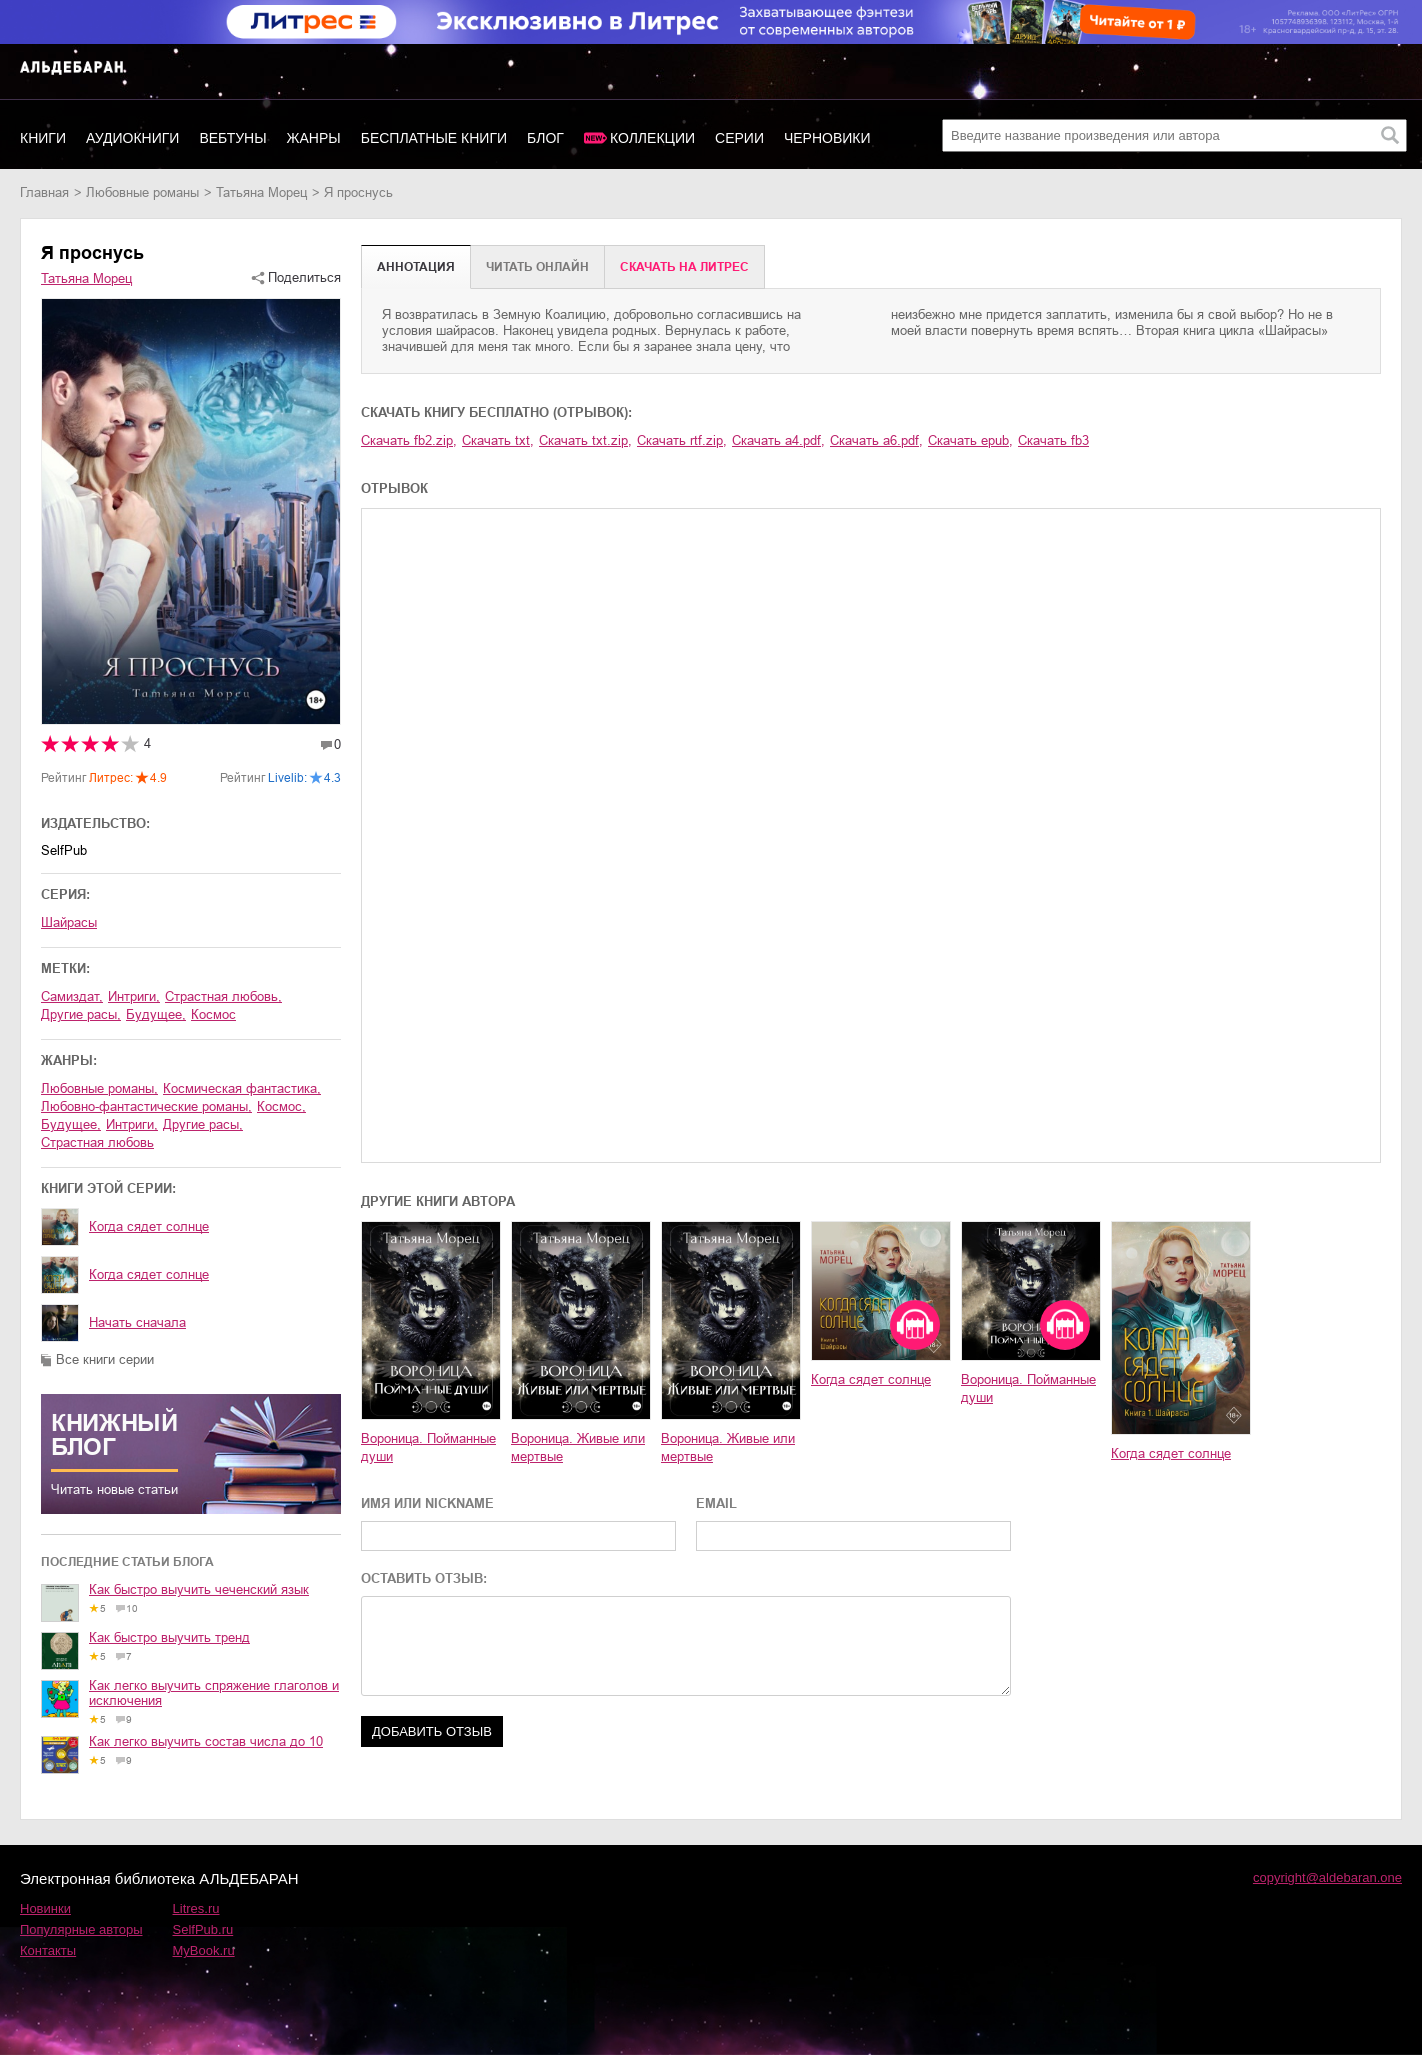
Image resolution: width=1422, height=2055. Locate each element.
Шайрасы (69, 922)
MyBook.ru (204, 1950)
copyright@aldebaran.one (1327, 1877)
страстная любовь (97, 1142)
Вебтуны (232, 138)
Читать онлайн (537, 267)
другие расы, (81, 1014)
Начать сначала (137, 1322)
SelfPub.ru (203, 1929)
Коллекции (652, 138)
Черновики (827, 138)
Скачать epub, (970, 440)
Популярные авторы (81, 1929)
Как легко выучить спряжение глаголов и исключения (214, 1693)
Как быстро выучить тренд (169, 1637)
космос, (281, 1106)
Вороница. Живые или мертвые (578, 1447)
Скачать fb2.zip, (409, 440)
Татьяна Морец (261, 192)
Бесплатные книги (434, 138)
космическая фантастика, (242, 1088)
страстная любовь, (223, 996)
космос (213, 1014)
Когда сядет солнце (149, 1226)
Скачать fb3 (1053, 440)
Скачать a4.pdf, (778, 440)
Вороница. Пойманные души (428, 1447)
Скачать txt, (498, 440)
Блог (545, 138)
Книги (43, 138)
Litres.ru (196, 1908)
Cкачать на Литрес (684, 267)
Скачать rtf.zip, (682, 440)
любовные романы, (99, 1088)
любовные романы (142, 192)
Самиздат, (72, 996)
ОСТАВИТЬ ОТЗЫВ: (424, 1578)
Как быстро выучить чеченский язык (199, 1589)
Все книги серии (105, 1359)
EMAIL (716, 1503)
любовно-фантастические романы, (146, 1106)
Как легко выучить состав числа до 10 (206, 1741)
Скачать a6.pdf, (876, 440)
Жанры (314, 138)
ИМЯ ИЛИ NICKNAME (427, 1503)
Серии (739, 138)
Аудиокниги (132, 138)
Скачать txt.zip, (585, 440)
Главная (44, 192)
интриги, (134, 996)
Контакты (48, 1950)
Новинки (45, 1908)
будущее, (156, 1014)
